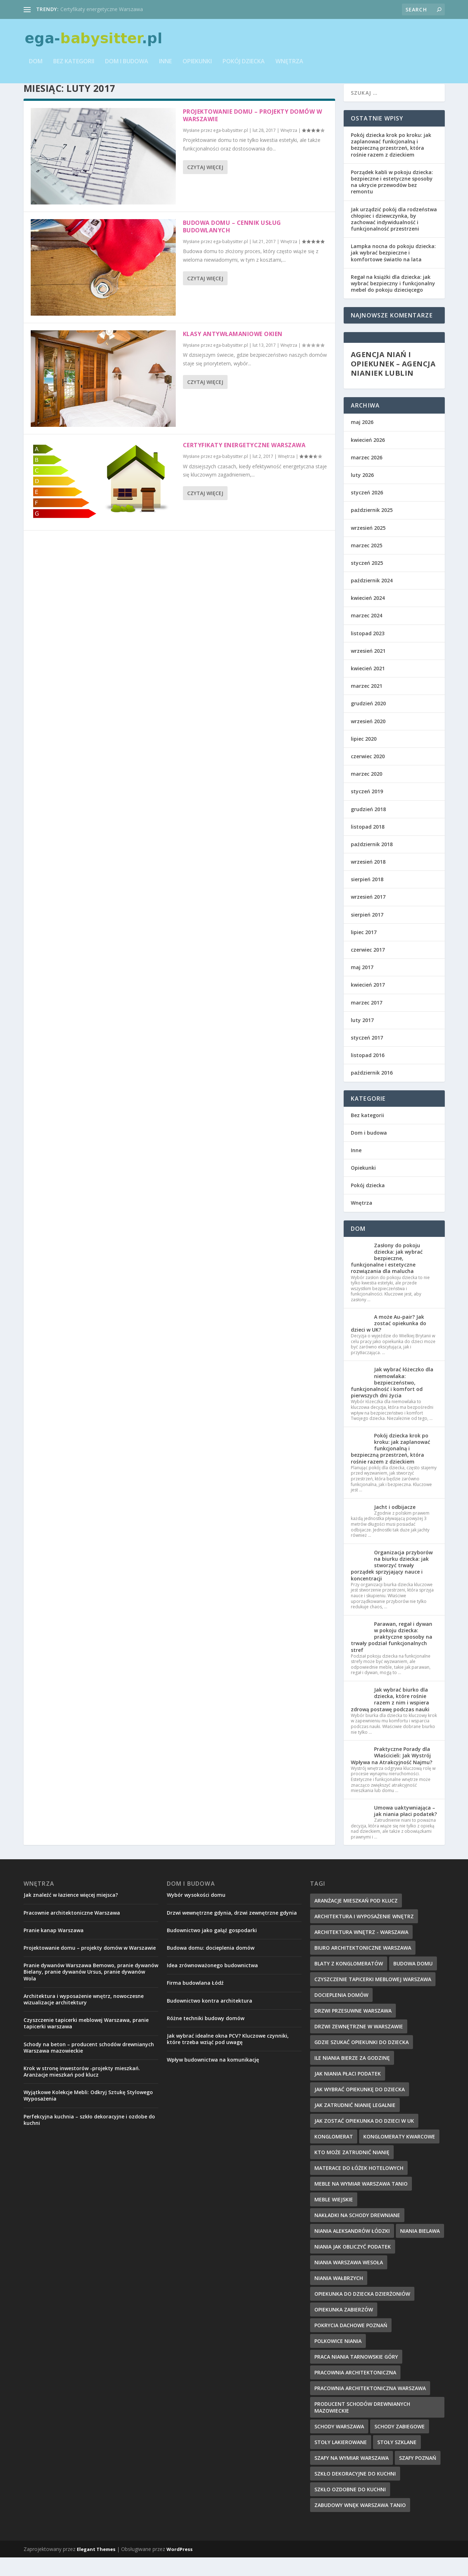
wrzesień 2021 (368, 669)
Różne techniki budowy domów (205, 2036)
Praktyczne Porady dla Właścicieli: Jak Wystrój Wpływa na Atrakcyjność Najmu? (391, 1774)
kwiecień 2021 (368, 687)
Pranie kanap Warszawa (54, 1948)
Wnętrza (289, 66)
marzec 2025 (366, 564)
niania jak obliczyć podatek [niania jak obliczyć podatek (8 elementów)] (352, 2265)
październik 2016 (372, 1091)
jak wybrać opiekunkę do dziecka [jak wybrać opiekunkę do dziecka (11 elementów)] (359, 2107)
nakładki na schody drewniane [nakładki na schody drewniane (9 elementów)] (357, 2233)
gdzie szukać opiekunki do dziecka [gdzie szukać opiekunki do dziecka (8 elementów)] (361, 2060)
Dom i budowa (126, 66)
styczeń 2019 (367, 809)
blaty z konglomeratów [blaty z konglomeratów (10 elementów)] (348, 1982)
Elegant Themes (96, 2568)
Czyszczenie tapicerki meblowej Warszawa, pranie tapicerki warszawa (86, 2041)
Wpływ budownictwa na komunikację (213, 2078)
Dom (36, 66)
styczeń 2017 (367, 1056)
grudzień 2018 (368, 827)
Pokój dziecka (244, 66)
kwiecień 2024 (368, 616)
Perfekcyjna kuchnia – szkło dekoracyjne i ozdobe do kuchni (89, 2138)
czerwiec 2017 (368, 968)
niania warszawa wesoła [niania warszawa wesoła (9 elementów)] (348, 2281)
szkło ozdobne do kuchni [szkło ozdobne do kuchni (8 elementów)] (350, 2508)
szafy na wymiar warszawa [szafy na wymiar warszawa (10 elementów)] (351, 2476)
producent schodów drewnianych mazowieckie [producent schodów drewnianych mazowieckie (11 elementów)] (362, 2426)
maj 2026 (362, 440)
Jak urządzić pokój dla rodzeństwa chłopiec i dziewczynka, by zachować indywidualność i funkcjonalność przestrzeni (394, 237)
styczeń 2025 (367, 581)
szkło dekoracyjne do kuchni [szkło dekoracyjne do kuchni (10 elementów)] (355, 2492)
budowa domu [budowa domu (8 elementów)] (413, 1982)
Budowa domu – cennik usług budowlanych (232, 245)
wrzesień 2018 (368, 880)
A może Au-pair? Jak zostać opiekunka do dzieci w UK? (388, 1342)
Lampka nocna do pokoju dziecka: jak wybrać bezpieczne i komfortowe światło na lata (393, 271)
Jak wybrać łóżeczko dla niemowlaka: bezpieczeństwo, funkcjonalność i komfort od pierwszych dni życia (392, 1401)
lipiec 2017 (364, 950)
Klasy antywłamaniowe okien (233, 352)
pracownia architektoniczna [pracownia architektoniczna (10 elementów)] (355, 2391)
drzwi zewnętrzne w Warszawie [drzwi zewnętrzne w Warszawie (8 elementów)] (358, 2045)
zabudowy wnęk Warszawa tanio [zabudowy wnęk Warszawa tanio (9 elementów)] (360, 2523)
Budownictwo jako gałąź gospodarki (212, 1948)
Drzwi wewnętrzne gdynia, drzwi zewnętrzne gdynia (232, 1931)
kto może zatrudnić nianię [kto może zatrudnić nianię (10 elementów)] (351, 2170)
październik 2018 (372, 862)
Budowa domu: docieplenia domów (210, 1966)
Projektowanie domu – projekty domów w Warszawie (252, 134)
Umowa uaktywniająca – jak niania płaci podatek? (405, 1829)
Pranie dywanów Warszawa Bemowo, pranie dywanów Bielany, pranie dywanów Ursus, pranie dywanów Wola (91, 1990)
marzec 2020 (366, 792)
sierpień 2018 (367, 897)
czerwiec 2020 (368, 774)
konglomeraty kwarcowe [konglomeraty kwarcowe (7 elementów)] (399, 2155)
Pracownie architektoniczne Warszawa (72, 1931)
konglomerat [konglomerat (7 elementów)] (333, 2155)
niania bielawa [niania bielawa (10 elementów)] (420, 2249)
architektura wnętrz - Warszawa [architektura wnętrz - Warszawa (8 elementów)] (361, 1950)
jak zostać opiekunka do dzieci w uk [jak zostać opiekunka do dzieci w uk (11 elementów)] (364, 2139)
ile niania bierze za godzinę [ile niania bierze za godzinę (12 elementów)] (352, 2076)
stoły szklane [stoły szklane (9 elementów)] (397, 2460)
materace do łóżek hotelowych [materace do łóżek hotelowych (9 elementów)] (358, 2186)
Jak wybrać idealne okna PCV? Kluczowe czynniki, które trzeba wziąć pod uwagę (228, 2057)
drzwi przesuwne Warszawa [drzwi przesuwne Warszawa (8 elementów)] (353, 2029)
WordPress (179, 2568)
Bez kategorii (73, 66)
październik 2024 (372, 599)
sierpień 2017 (367, 933)
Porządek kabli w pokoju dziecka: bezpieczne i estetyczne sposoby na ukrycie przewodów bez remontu (392, 200)
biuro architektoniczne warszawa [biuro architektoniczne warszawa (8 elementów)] (362, 1966)
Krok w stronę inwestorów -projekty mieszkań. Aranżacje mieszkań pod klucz (82, 2090)
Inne (165, 66)
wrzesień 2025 (368, 546)
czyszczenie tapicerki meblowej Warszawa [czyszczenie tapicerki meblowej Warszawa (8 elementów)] (372, 1997)
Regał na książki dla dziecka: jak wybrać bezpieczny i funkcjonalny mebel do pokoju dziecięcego (393, 302)
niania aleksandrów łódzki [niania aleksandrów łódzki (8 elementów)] (352, 2249)
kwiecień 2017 (368, 1003)
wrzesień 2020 (368, 739)
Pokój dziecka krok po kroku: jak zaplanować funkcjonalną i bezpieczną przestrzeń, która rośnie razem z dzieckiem (391, 163)
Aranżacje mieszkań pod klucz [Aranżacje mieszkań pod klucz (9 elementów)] (356, 1919)
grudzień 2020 (368, 722)
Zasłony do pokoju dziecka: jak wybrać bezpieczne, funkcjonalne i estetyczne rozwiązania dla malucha (387, 1276)
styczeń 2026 (367, 511)
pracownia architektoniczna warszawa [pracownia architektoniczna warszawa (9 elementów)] (370, 2406)
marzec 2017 (366, 1021)
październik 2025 (372, 528)
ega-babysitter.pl (230, 149)
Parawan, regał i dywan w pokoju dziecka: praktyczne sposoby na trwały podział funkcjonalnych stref (391, 1655)
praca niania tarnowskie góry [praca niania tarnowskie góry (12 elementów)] (356, 2375)
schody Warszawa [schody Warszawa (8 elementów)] (339, 2445)
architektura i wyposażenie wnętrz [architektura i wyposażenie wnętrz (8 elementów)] (364, 1934)
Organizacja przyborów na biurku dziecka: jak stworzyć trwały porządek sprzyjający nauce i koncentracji (392, 1584)
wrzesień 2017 (368, 915)
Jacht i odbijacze (394, 1525)
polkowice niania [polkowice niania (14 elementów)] (338, 2359)
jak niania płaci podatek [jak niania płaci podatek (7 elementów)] (347, 2092)
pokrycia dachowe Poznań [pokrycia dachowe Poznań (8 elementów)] (350, 2343)
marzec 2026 (366, 476)
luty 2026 (362, 493)
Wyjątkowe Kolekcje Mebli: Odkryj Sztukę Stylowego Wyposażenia (88, 2114)
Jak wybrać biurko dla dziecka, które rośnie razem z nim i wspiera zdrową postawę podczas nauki (390, 1718)
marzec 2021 (366, 704)
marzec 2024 (366, 634)
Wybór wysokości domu (196, 1913)
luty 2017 (362, 1038)
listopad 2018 (367, 845)
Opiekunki (197, 66)
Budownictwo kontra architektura (209, 2019)
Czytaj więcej (205, 185)
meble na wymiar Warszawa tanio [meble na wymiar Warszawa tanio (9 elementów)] (361, 2202)
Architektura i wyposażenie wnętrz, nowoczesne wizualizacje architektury (84, 2017)
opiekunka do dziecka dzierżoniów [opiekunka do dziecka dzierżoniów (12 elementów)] (362, 2312)
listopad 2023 (367, 651)
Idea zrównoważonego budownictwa (212, 1983)
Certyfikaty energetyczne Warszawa (101, 9)
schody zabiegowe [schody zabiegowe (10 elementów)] (399, 2445)
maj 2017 (362, 985)
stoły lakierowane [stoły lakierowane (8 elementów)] (340, 2460)
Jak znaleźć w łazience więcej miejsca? (71, 1913)
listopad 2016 (367, 1073)
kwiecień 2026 (368, 458)
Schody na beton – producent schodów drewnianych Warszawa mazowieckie (89, 2066)
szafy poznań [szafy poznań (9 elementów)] (417, 2476)
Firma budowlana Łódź (195, 2001)
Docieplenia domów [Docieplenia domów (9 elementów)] (341, 2013)
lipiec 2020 (364, 757)
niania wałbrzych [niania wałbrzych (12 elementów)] (338, 2296)
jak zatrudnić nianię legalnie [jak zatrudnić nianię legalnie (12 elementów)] (354, 2123)
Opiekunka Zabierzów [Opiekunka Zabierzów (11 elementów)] (343, 2328)
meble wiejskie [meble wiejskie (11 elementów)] (333, 2218)
